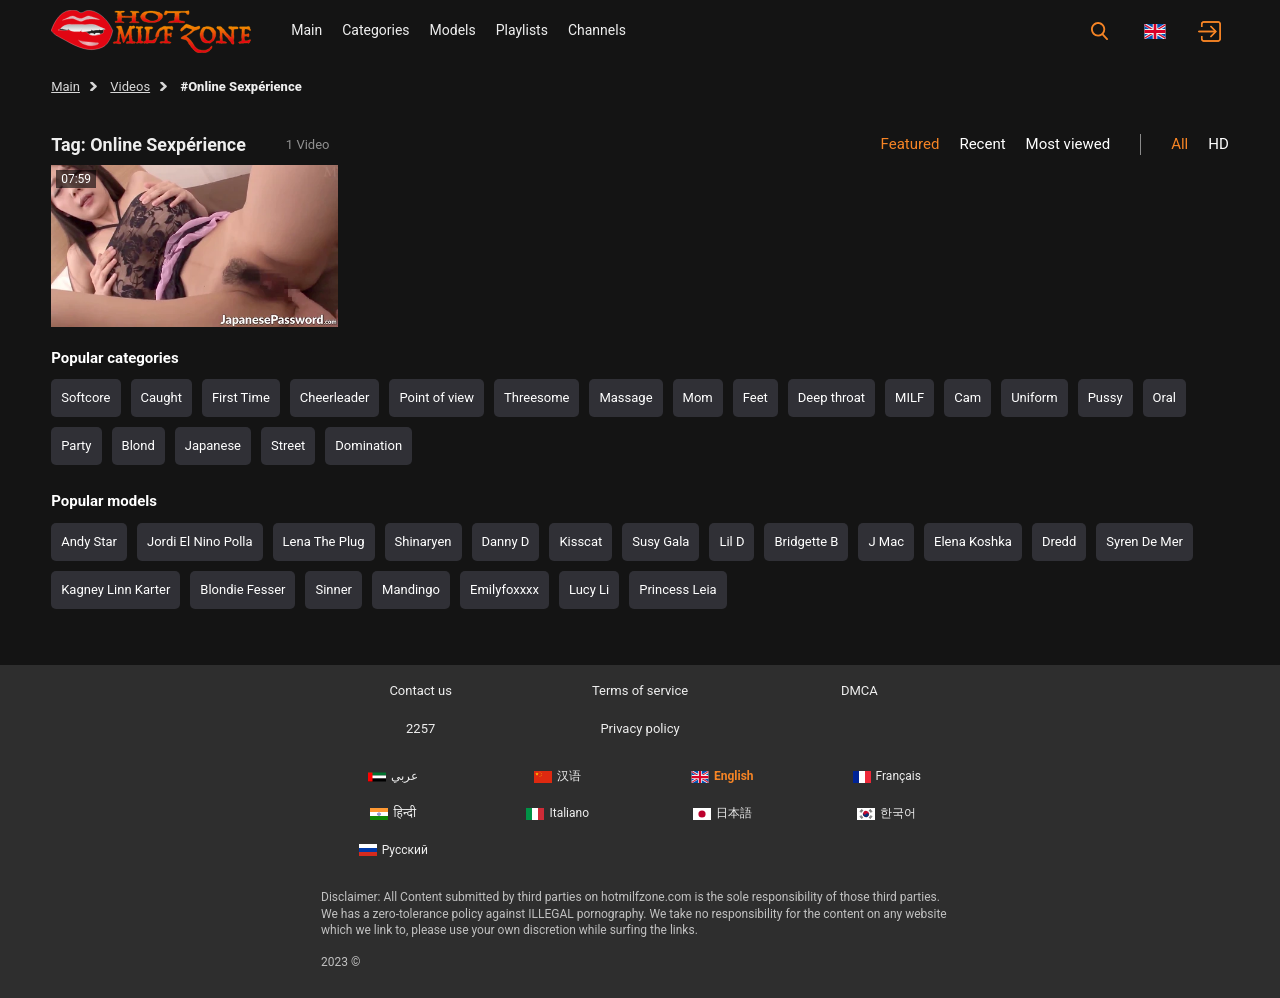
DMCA (859, 690)
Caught (161, 397)
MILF (909, 397)
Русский (393, 850)
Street (288, 445)
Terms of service (640, 690)
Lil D (731, 541)
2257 (420, 728)
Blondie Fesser (242, 589)
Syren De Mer (1144, 541)
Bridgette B (806, 541)
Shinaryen (423, 541)
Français (887, 776)
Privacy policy (639, 728)
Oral (1164, 397)
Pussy (1105, 397)
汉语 (557, 776)
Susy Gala (660, 541)
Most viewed (1068, 144)
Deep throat (831, 397)
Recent (982, 144)
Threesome (536, 397)
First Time (241, 397)
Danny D (506, 541)
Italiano (557, 813)
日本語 (722, 813)
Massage (625, 397)
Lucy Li (589, 589)
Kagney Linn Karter (115, 589)
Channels (597, 30)
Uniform (1034, 397)
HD (1218, 144)
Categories (375, 30)
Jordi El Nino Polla (200, 541)
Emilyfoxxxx (504, 589)
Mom (698, 397)
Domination (368, 445)
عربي (393, 776)
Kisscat (580, 541)
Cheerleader (335, 397)
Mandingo (411, 589)
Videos (130, 86)
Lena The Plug (324, 541)
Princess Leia (677, 589)
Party (76, 445)
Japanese (213, 445)
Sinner (333, 589)
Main (306, 30)
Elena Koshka (973, 541)
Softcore (85, 397)
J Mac (886, 541)
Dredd (1059, 541)
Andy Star (89, 541)
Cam (967, 397)
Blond (138, 445)
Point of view (436, 397)
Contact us (420, 690)
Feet (755, 397)
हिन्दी (393, 813)
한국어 (886, 813)
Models (453, 30)
